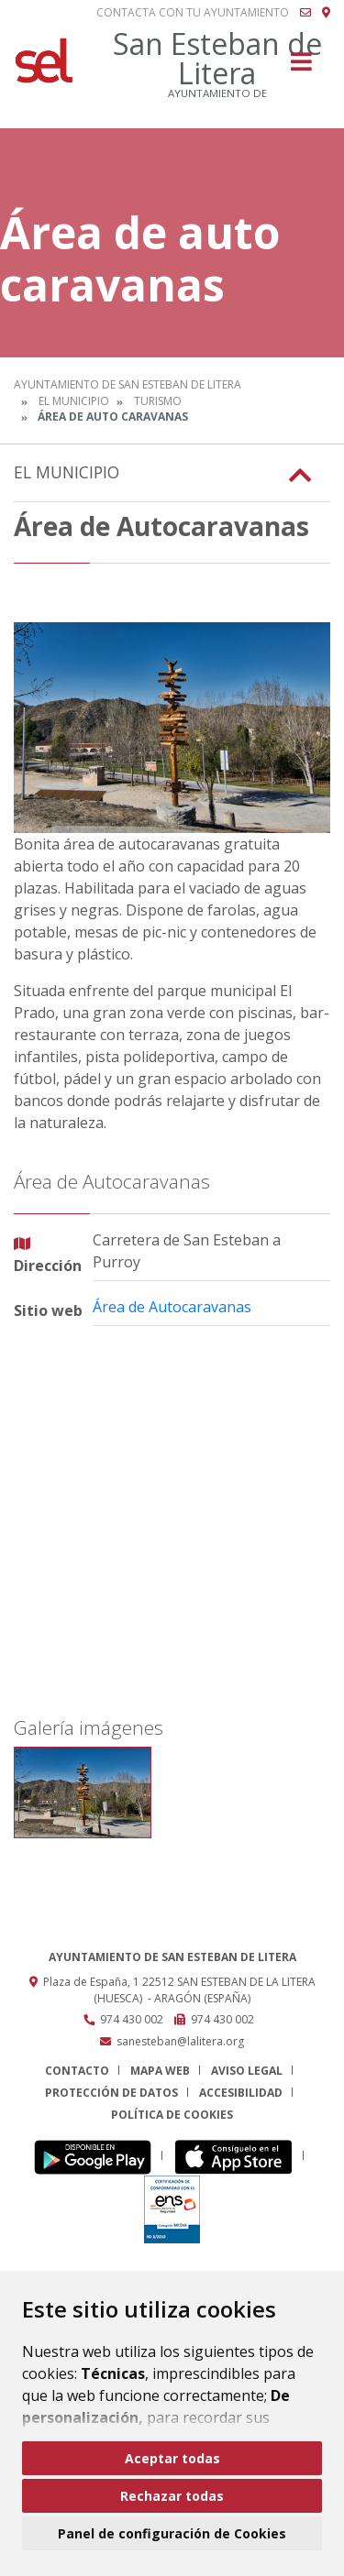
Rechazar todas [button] (172, 2496)
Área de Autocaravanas (172, 1307)
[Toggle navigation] (301, 67)
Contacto (77, 2070)
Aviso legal (247, 2070)
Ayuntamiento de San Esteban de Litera (127, 384)
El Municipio (74, 401)
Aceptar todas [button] (172, 2458)
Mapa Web (160, 2070)
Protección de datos (111, 2092)
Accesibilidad (241, 2092)
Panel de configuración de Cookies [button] (172, 2533)
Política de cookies (172, 2114)
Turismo (158, 401)
